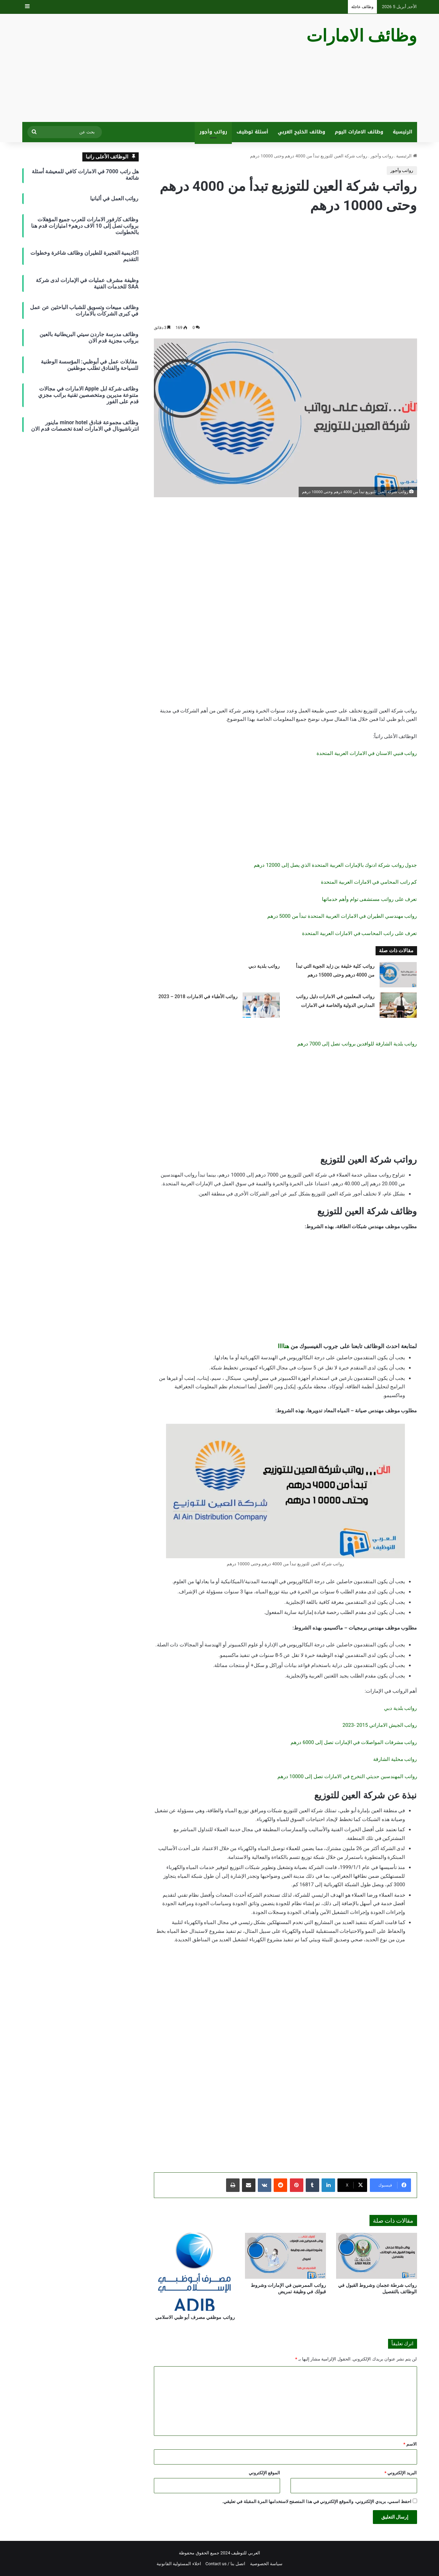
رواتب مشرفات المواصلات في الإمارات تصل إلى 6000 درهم (354, 1742)
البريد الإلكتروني (400, 2472)
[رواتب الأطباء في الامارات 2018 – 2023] (261, 1005)
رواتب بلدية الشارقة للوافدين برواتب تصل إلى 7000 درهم (357, 1044)
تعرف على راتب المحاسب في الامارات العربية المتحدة (359, 933)
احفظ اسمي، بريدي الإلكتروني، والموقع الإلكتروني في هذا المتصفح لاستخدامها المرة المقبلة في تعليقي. (316, 2501)
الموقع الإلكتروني (264, 2472)
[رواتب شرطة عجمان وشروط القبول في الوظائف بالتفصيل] (376, 2255)
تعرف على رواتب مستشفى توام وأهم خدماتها (369, 899)
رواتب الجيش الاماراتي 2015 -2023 (379, 1725)
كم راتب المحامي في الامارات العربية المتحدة (369, 882)
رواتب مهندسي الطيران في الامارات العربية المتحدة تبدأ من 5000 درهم (342, 916)
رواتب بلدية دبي (264, 966)
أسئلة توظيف (252, 131)
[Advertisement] (152, 68)
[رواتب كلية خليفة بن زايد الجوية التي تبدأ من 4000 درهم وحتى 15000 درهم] (398, 974)
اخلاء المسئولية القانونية (179, 2563)
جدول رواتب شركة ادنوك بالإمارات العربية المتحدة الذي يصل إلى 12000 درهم (335, 865)
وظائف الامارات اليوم (359, 131)
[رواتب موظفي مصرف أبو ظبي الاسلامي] (194, 2272)
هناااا (283, 1346)
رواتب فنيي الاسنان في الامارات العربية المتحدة (367, 753)
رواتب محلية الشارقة (395, 1759)
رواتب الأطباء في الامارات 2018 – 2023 (198, 996)
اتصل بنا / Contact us (225, 2563)
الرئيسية (402, 131)
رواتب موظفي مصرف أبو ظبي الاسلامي (195, 2317)
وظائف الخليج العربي (301, 131)
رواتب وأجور (213, 131)
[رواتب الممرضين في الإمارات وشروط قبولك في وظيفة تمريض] (285, 2255)
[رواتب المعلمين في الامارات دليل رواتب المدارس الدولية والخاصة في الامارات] (398, 1005)
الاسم (410, 2444)
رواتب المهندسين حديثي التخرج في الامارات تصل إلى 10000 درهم (347, 1776)
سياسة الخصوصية (266, 2563)
